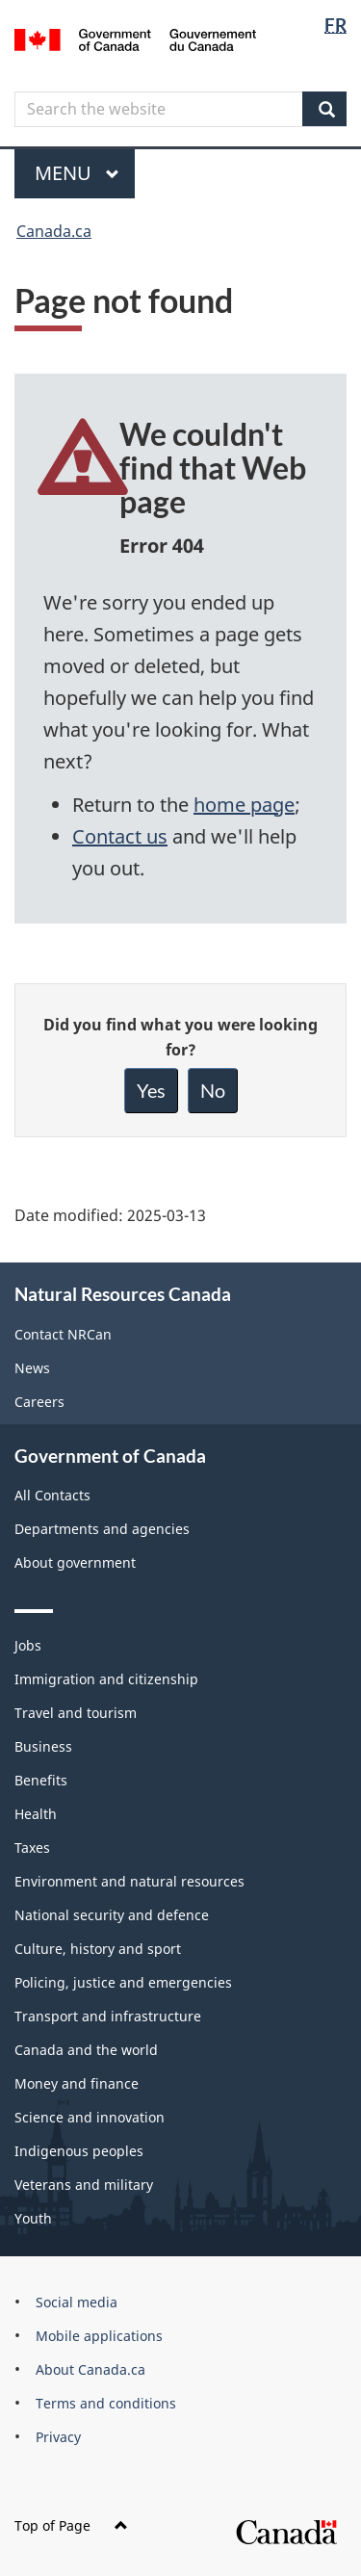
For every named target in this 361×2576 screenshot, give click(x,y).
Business (43, 1746)
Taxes (32, 1847)
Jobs (27, 1645)
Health (35, 1814)
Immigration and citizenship (106, 1679)
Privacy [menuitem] (58, 2437)
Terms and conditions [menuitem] (106, 2403)
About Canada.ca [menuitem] (90, 2369)
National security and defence (111, 1915)
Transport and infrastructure (107, 2016)
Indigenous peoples (78, 2151)
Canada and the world (86, 2050)
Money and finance (76, 2083)
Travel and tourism (75, 1713)
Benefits (40, 1780)
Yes (151, 1090)
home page (244, 805)
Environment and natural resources (129, 1881)
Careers (39, 1401)
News (32, 1368)
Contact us (120, 836)
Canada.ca (53, 231)
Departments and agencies (102, 1529)
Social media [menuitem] (76, 2302)
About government (75, 1562)
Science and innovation (89, 2117)
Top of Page (71, 2525)
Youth (33, 2218)
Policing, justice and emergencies (123, 1982)
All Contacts (52, 1495)
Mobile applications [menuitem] (99, 2336)
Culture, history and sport (97, 1948)
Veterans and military (83, 2184)
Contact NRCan (63, 1334)
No (212, 1090)
